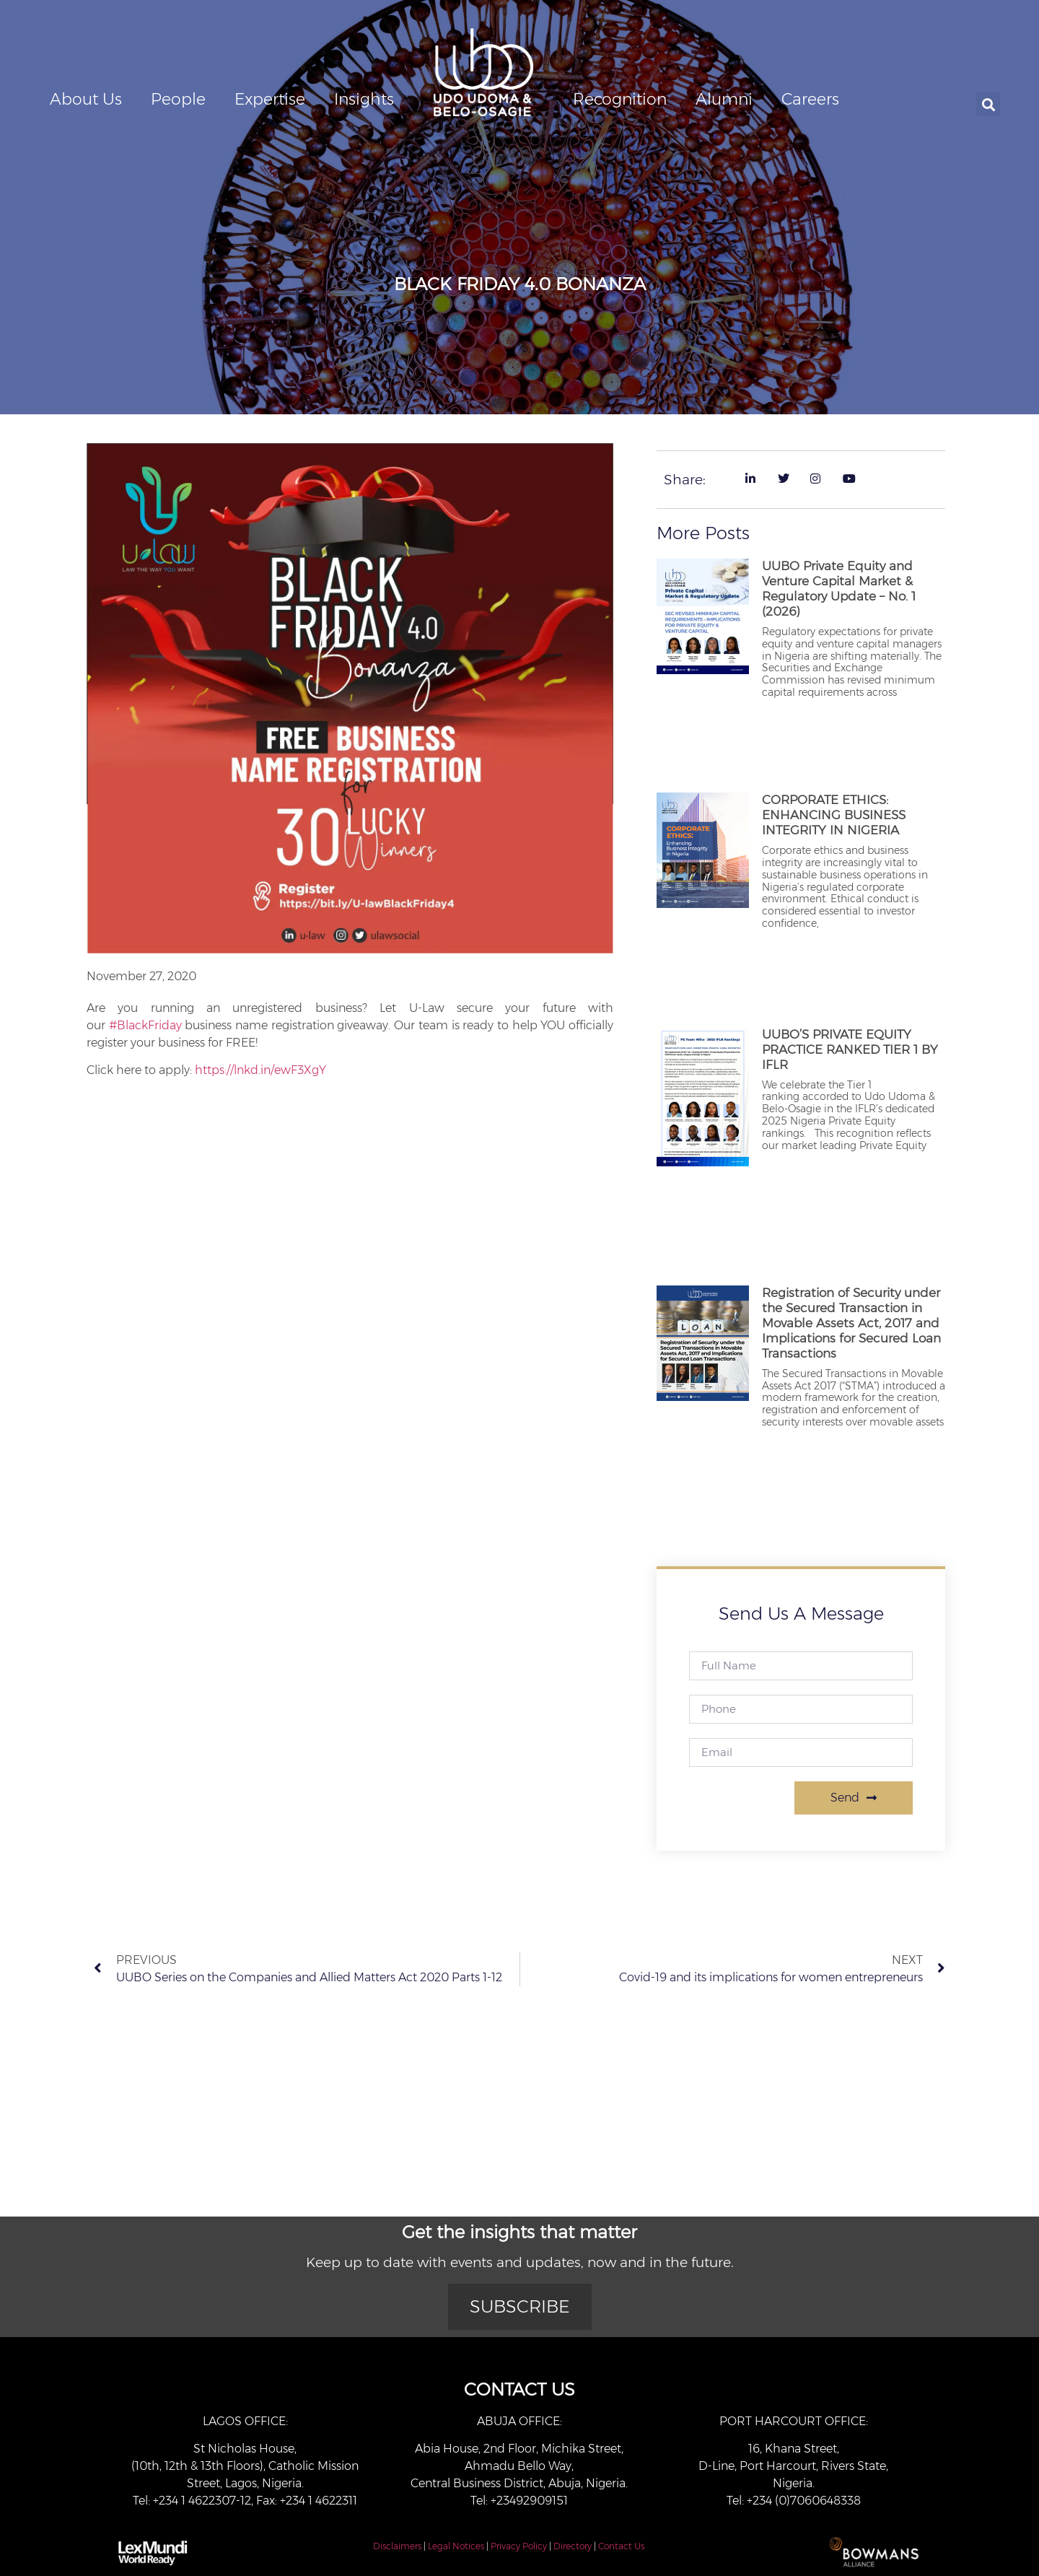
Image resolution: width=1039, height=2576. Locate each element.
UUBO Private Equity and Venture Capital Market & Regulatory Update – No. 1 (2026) (839, 589)
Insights (364, 99)
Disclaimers (397, 2546)
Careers (810, 99)
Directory (572, 2546)
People (178, 99)
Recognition (620, 99)
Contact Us (621, 2546)
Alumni (724, 99)
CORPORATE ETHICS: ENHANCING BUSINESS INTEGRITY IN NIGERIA (834, 815)
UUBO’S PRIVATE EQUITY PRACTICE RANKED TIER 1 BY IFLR (850, 1049)
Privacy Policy (519, 2546)
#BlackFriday (145, 1025)
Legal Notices (456, 2546)
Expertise (269, 99)
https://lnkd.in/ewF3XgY (260, 1070)
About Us (86, 99)
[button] (988, 104)
